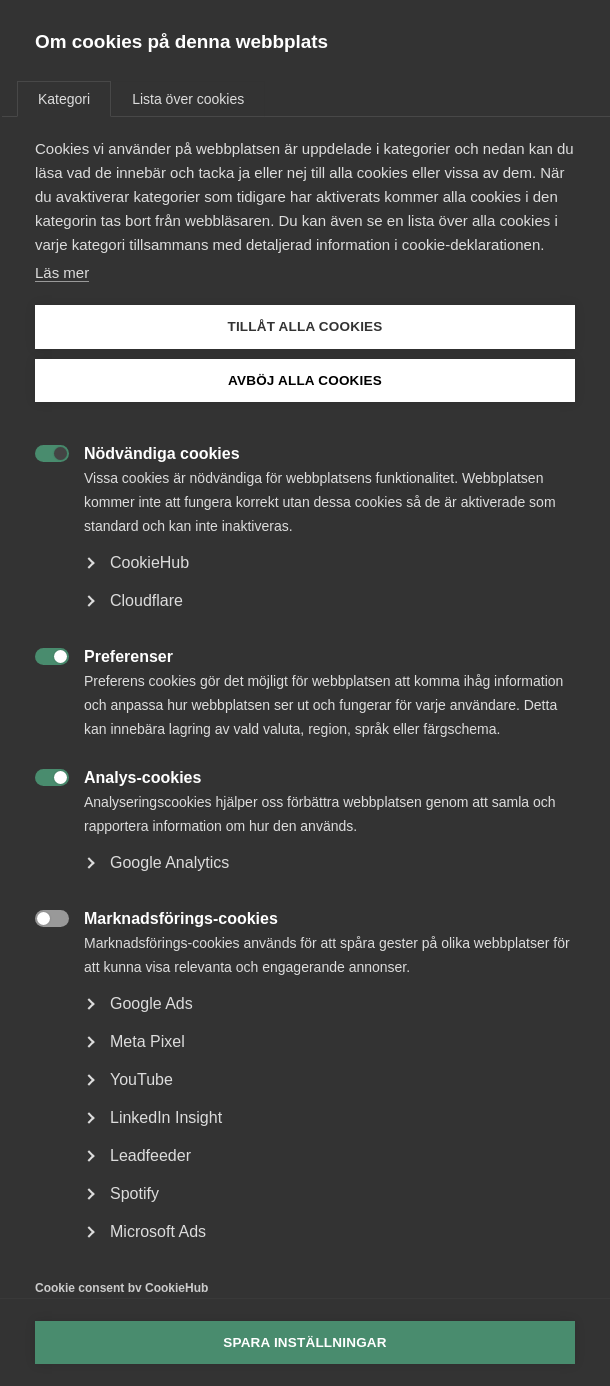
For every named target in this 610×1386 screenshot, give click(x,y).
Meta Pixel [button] (147, 1041)
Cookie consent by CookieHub (121, 1288)
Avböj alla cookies (305, 380)
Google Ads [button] (151, 1003)
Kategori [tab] (64, 99)
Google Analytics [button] (169, 862)
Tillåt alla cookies (304, 326)
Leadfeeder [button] (150, 1155)
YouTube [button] (141, 1079)
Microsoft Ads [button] (158, 1231)
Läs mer (62, 272)
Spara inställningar (305, 1342)
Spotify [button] (134, 1193)
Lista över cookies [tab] (188, 99)
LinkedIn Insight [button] (166, 1117)
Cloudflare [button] (146, 600)
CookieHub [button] (149, 562)
